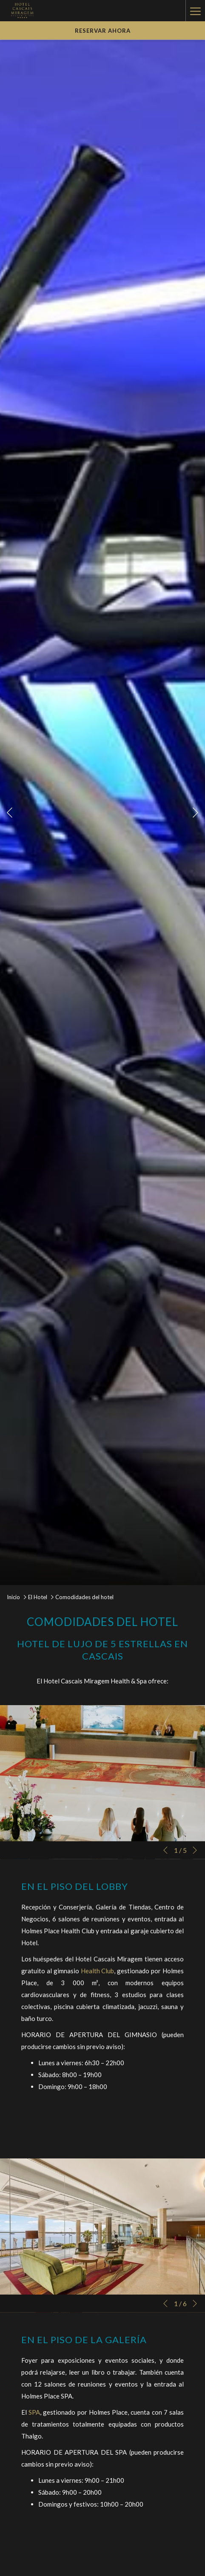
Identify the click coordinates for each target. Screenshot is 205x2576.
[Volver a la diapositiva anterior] (9, 812)
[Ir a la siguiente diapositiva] (195, 812)
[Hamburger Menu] (195, 10)
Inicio (13, 1597)
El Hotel (37, 1597)
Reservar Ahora (103, 30)
